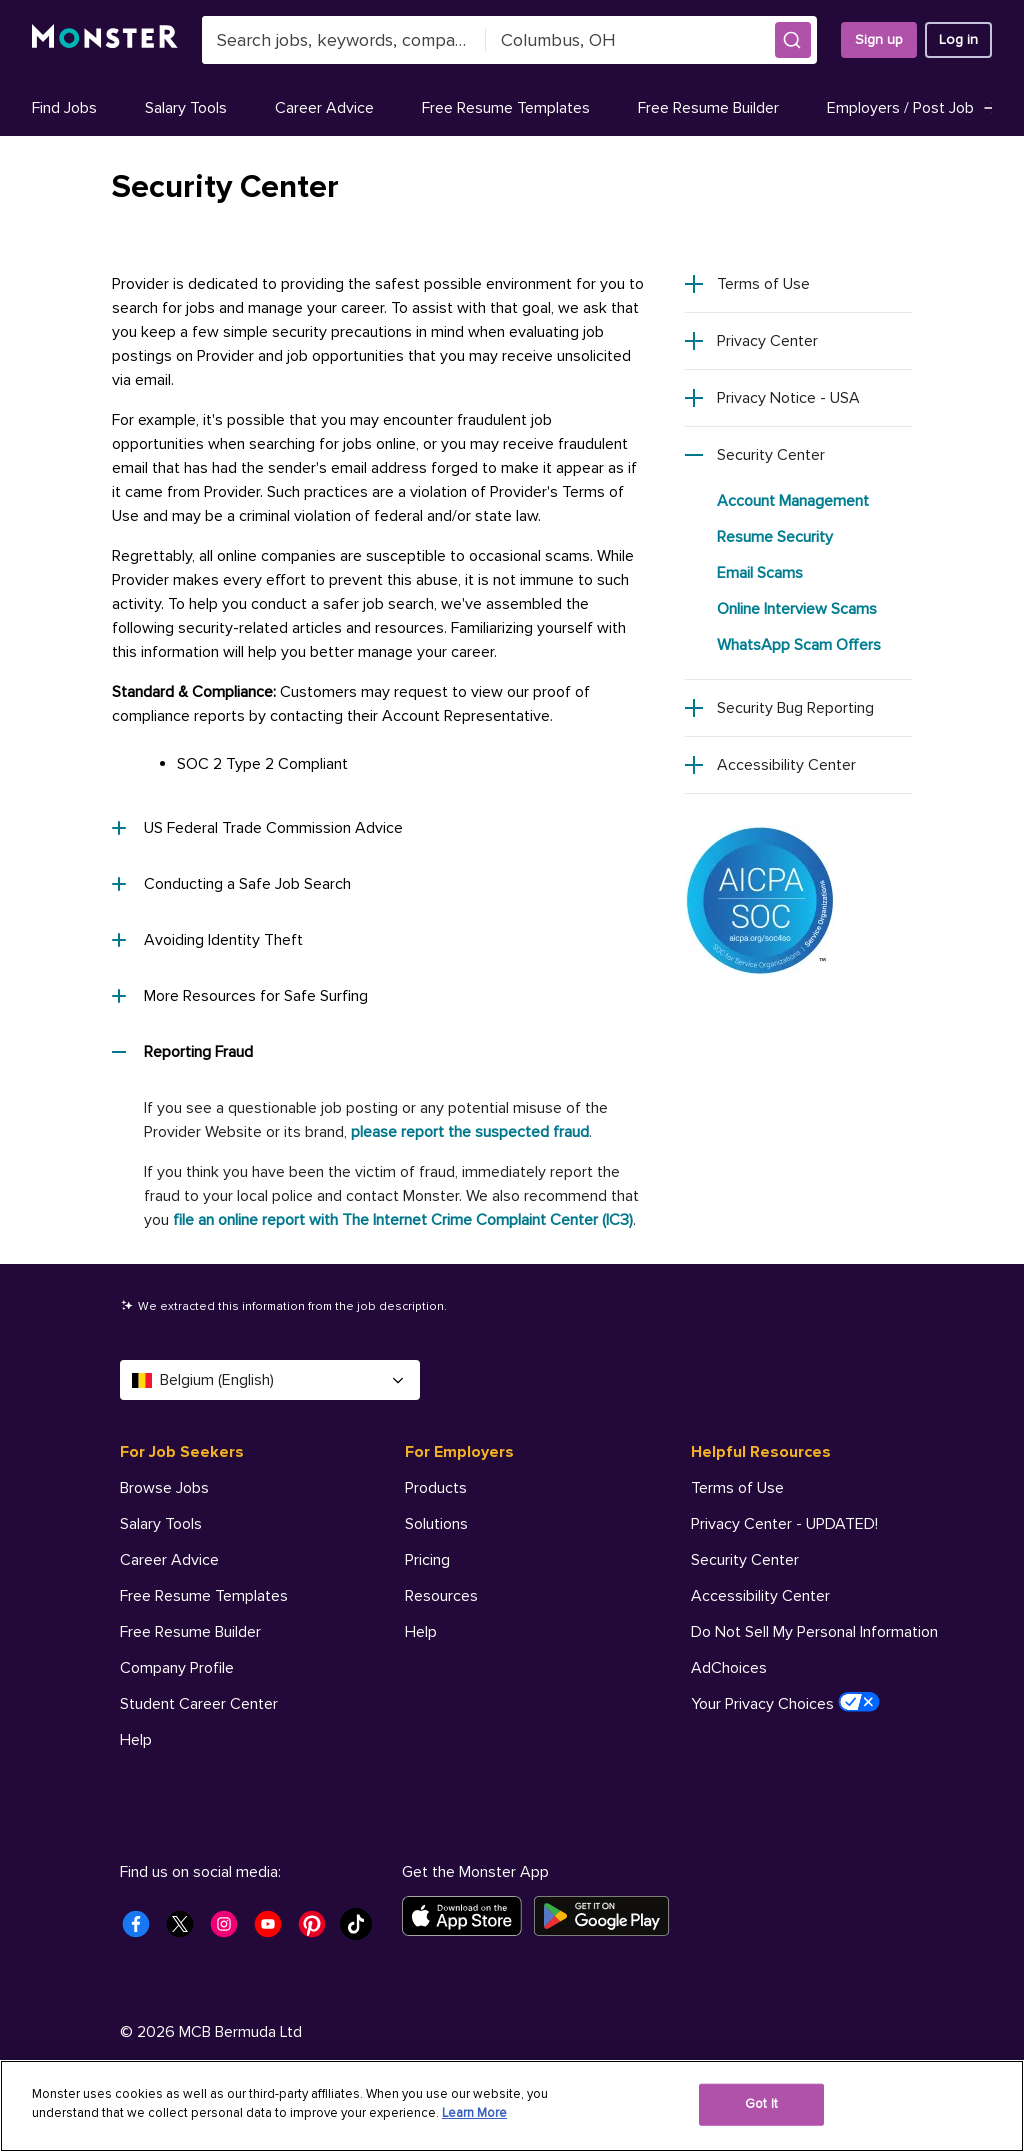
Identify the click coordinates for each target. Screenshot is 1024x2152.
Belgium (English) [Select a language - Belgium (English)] (270, 1380)
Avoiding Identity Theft (207, 940)
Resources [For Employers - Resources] (441, 1596)
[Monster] (105, 40)
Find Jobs (64, 108)
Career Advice (324, 108)
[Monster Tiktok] (362, 1930)
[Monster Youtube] (274, 1930)
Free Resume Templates (506, 108)
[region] (512, 2106)
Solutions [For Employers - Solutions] (436, 1524)
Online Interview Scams (797, 609)
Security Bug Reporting (795, 708)
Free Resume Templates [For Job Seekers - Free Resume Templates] (204, 1596)
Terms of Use (763, 284)
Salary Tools (186, 108)
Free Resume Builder (708, 108)
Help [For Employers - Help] (421, 1632)
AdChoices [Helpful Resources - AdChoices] (729, 1668)
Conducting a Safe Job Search (231, 884)
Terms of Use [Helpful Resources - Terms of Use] (737, 1488)
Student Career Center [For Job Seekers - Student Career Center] (199, 1704)
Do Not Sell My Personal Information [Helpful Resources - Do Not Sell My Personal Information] (814, 1632)
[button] (793, 40)
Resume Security (775, 537)
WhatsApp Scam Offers (799, 645)
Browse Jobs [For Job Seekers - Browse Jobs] (164, 1488)
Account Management (793, 501)
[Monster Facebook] (142, 1930)
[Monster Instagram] (230, 1930)
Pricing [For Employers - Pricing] (427, 1560)
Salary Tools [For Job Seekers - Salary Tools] (161, 1524)
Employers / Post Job (913, 108)
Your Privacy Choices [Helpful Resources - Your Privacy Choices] (785, 1703)
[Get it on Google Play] (607, 1916)
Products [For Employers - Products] (436, 1488)
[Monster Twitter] (186, 1930)
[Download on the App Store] (468, 1916)
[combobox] (344, 40)
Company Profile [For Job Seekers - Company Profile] (177, 1668)
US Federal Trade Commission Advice (257, 828)
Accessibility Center (786, 765)
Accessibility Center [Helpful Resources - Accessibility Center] (760, 1596)
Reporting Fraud (182, 1052)
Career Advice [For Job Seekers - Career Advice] (169, 1560)
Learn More (474, 2113)
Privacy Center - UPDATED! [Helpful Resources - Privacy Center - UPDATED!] (784, 1524)
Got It (761, 2104)
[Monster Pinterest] (318, 1930)
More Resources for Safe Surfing (240, 996)
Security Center (771, 455)
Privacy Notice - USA (788, 398)
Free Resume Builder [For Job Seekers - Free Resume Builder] (190, 1632)
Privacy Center (767, 341)
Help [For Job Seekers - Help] (136, 1740)
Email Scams (760, 573)
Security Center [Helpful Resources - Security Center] (745, 1560)
